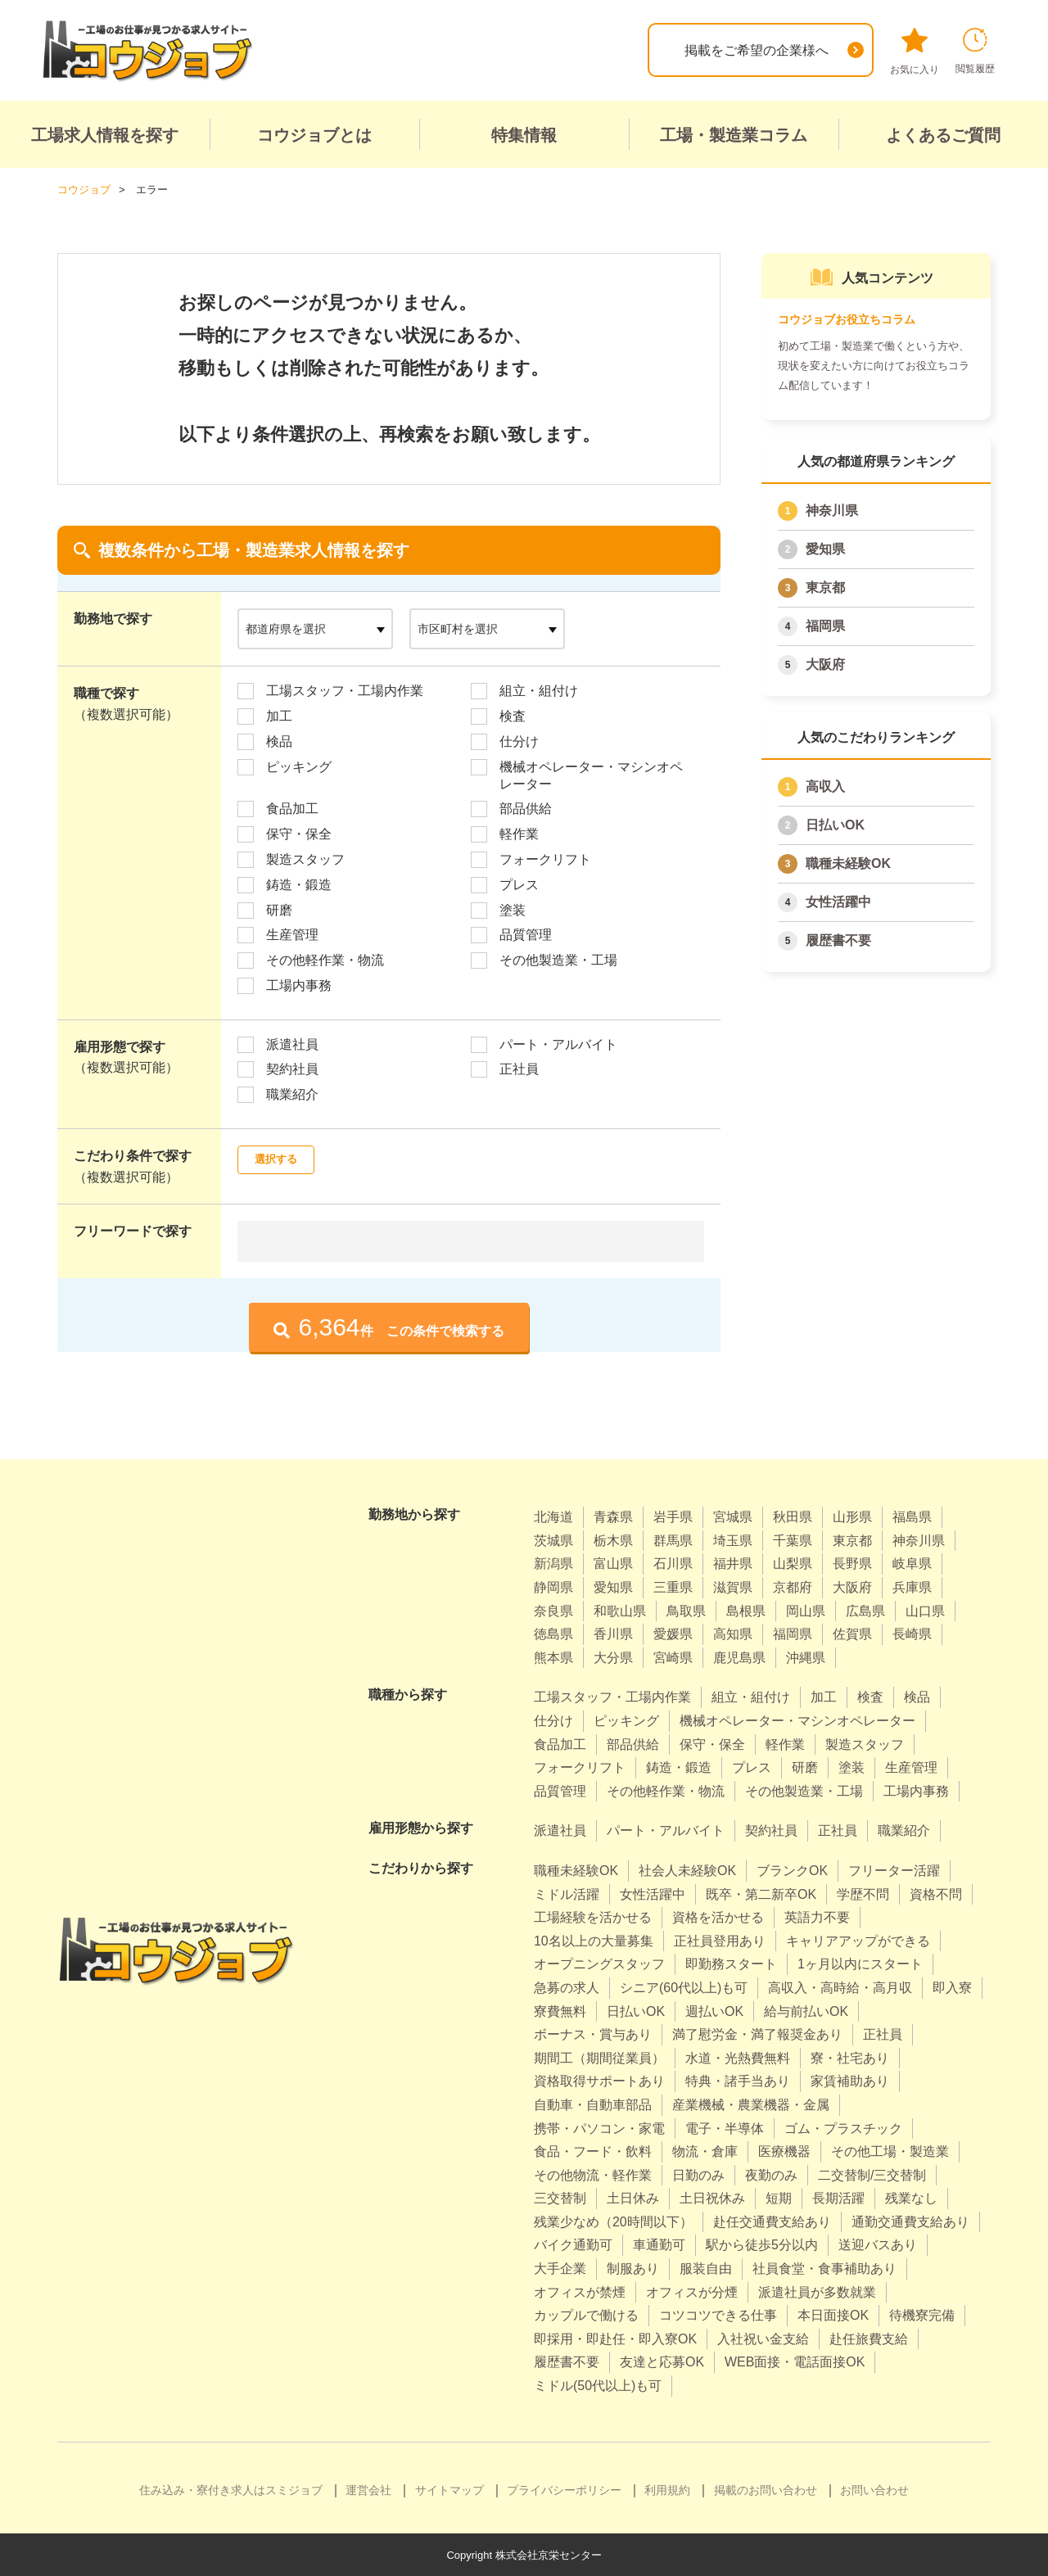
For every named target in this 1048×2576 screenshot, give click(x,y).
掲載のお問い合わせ (765, 2489)
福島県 (912, 1516)
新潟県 (553, 1563)
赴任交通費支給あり (772, 2221)
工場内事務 (299, 985)
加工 (279, 715)
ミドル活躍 (566, 1893)
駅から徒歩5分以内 (762, 2245)
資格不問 (936, 1893)
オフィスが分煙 (692, 2291)
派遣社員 (292, 1044)
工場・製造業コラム (733, 135)
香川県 (613, 1633)
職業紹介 (292, 1093)
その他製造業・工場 (558, 959)
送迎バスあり (877, 2245)
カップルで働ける (586, 2314)
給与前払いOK (806, 2011)
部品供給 (525, 808)
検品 (279, 741)
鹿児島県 (739, 1657)
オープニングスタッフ (599, 1963)
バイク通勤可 (573, 2245)
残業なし (911, 2197)
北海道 (553, 1516)
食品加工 (292, 808)
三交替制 (560, 2197)
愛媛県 (673, 1633)
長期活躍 (838, 2197)
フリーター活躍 (894, 1870)
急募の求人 (566, 1987)
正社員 (519, 1069)
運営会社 (368, 2489)
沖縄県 (805, 1657)
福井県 (732, 1563)
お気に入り (914, 51)
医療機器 (784, 2151)
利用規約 (667, 2489)
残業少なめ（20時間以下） (613, 2221)
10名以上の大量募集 (593, 1940)
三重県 (673, 1586)
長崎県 (912, 1633)
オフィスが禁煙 (580, 2291)
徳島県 (553, 1633)
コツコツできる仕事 (718, 2314)
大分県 (613, 1657)
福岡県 (825, 625)
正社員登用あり (720, 1940)
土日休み (633, 2197)
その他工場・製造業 (890, 2151)
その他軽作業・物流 (325, 959)
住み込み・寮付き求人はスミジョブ (231, 2489)
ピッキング (299, 766)
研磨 (279, 909)
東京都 (825, 587)
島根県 (746, 1610)
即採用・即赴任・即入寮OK (615, 2338)
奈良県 (553, 1610)
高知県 (732, 1633)
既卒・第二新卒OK (761, 1893)
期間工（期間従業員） (599, 2057)
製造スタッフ (305, 858)
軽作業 (519, 833)
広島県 (865, 1610)
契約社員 (292, 1069)
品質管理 (525, 934)
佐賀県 (852, 1633)
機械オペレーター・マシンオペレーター (591, 774)
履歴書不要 (838, 940)
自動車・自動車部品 (593, 2104)
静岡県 (553, 1586)
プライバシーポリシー (564, 2489)
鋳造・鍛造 (299, 884)
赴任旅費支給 (868, 2338)
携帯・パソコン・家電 (599, 2128)
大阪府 (825, 664)
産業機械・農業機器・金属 (750, 2104)
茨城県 (553, 1540)
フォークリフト (545, 858)
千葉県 (792, 1540)
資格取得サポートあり (599, 2080)
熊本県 (553, 1657)
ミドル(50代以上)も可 (598, 2385)
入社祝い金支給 (763, 2338)
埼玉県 (732, 1540)
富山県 (613, 1563)
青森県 (613, 1516)
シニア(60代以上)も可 (684, 1987)
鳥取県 (686, 1610)
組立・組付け (538, 690)
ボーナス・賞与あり (593, 2033)
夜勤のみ (771, 2174)
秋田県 (792, 1516)
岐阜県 (912, 1563)
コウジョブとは (314, 135)
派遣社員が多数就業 (817, 2291)
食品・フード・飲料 (593, 2151)
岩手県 (673, 1516)
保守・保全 (299, 833)
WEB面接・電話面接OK (795, 2362)
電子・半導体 (724, 2128)
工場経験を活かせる (593, 1916)
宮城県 (732, 1516)
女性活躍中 (838, 901)
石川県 (673, 1563)
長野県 (852, 1563)
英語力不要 (817, 1916)
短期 (779, 2197)
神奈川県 (832, 510)
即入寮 (952, 1987)
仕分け (519, 741)
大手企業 (560, 2268)
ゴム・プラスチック (843, 2128)
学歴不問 (863, 1893)
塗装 (512, 909)
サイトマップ (449, 2489)
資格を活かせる (718, 1916)
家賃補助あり (850, 2080)
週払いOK (714, 2011)
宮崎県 (673, 1657)
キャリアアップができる (858, 1940)
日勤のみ (698, 2174)
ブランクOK (792, 1870)
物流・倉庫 (705, 2151)
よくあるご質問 (943, 135)
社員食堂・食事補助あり (824, 2268)
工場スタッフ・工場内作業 (344, 690)
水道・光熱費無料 (737, 2057)
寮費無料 (560, 2011)
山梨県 (792, 1563)
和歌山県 (620, 1610)
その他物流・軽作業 (593, 2174)
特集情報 (524, 135)
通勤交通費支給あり (910, 2221)
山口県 (925, 1610)
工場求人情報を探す (104, 135)
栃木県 (613, 1540)
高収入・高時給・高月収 (840, 1987)
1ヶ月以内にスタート (860, 1963)
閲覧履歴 (975, 51)
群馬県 (673, 1540)
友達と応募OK (662, 2362)
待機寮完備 (922, 2314)
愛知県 (825, 548)
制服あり (633, 2268)
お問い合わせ (874, 2489)
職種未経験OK (848, 863)
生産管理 (292, 934)
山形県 (852, 1516)
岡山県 (805, 1610)
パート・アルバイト (558, 1044)
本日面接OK (833, 2314)
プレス (519, 884)
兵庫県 (912, 1586)
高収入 (825, 786)
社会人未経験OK (687, 1870)
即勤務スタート (731, 1963)
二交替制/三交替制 (872, 2174)
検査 (512, 715)
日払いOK (835, 824)
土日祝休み (712, 2197)
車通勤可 (659, 2245)
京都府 (792, 1586)
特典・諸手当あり (737, 2080)
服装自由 (706, 2268)
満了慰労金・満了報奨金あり (757, 2033)
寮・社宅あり (850, 2057)
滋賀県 (732, 1586)
